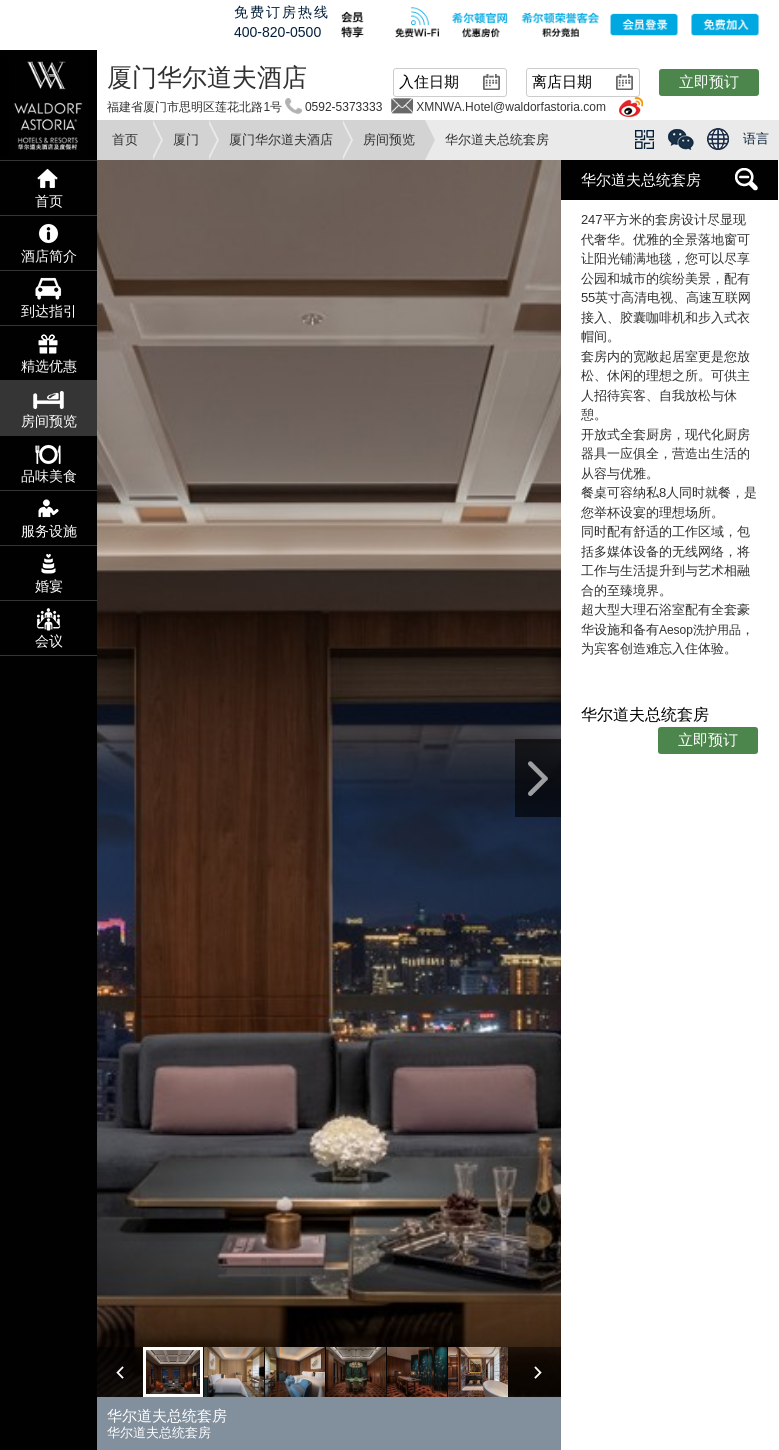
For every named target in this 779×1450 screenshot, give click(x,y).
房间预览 (389, 139)
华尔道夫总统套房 (641, 179)
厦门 (186, 139)
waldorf (48, 105)
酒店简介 (49, 256)
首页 (125, 139)
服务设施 (49, 531)
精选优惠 (49, 366)
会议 (49, 641)
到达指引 (49, 311)
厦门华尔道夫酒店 (281, 139)
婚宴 (49, 586)
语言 (756, 138)
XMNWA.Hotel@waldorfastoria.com (511, 107)
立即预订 (709, 81)
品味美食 (49, 476)
